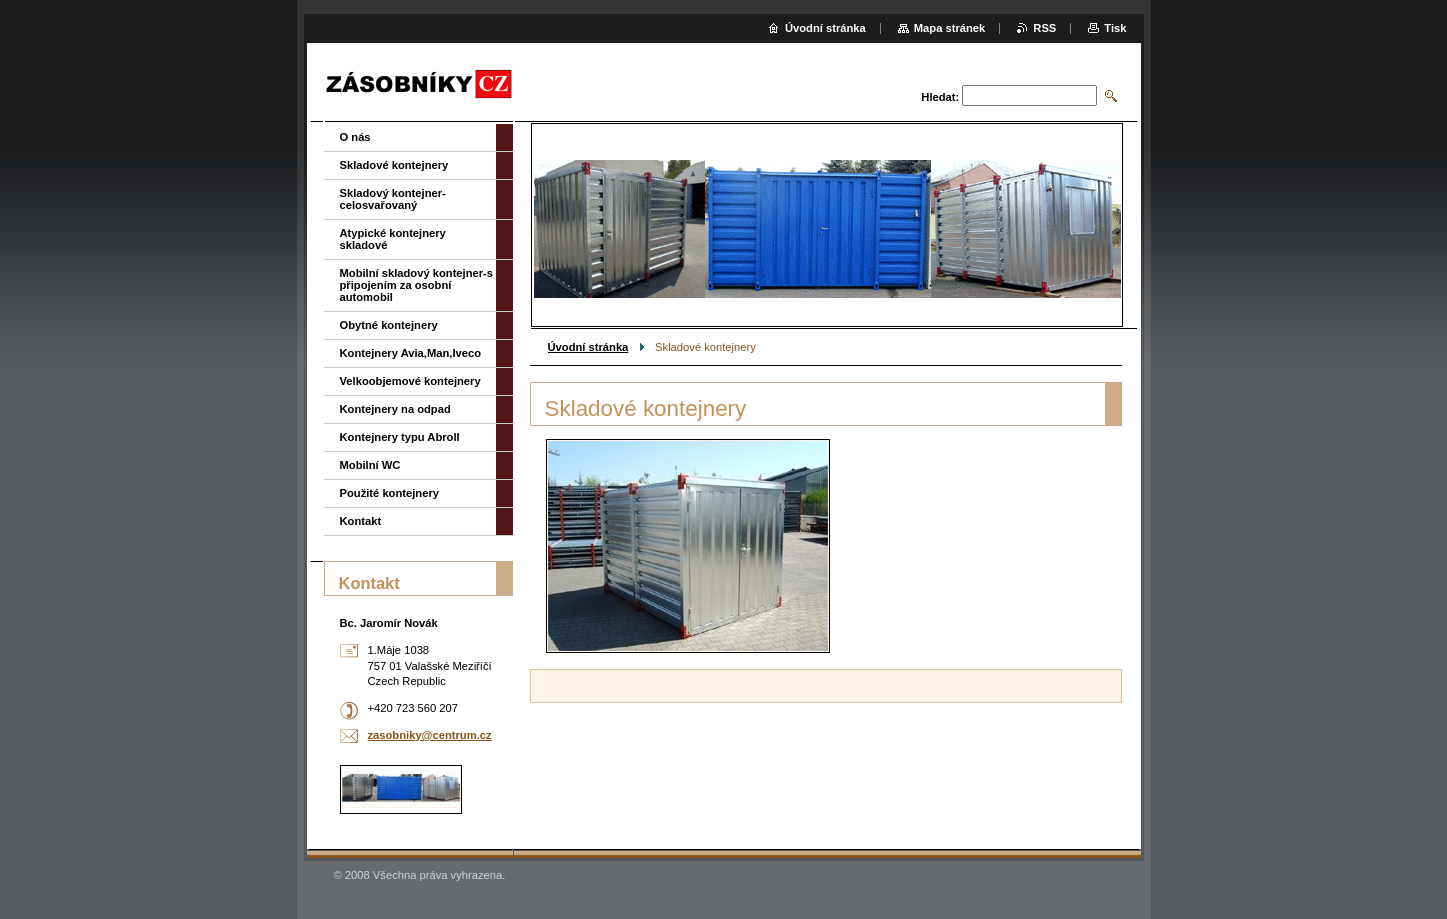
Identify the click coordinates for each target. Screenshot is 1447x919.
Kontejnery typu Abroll (400, 437)
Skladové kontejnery (394, 165)
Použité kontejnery (389, 493)
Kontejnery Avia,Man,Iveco (411, 353)
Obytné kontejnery (389, 325)
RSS (1044, 28)
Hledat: (940, 97)
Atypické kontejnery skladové (393, 239)
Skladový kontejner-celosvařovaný (393, 199)
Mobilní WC (370, 465)
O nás (355, 137)
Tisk (1115, 28)
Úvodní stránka (588, 347)
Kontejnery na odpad (395, 409)
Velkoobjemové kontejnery (410, 381)
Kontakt (361, 521)
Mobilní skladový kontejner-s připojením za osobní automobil (417, 285)
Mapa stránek (950, 28)
